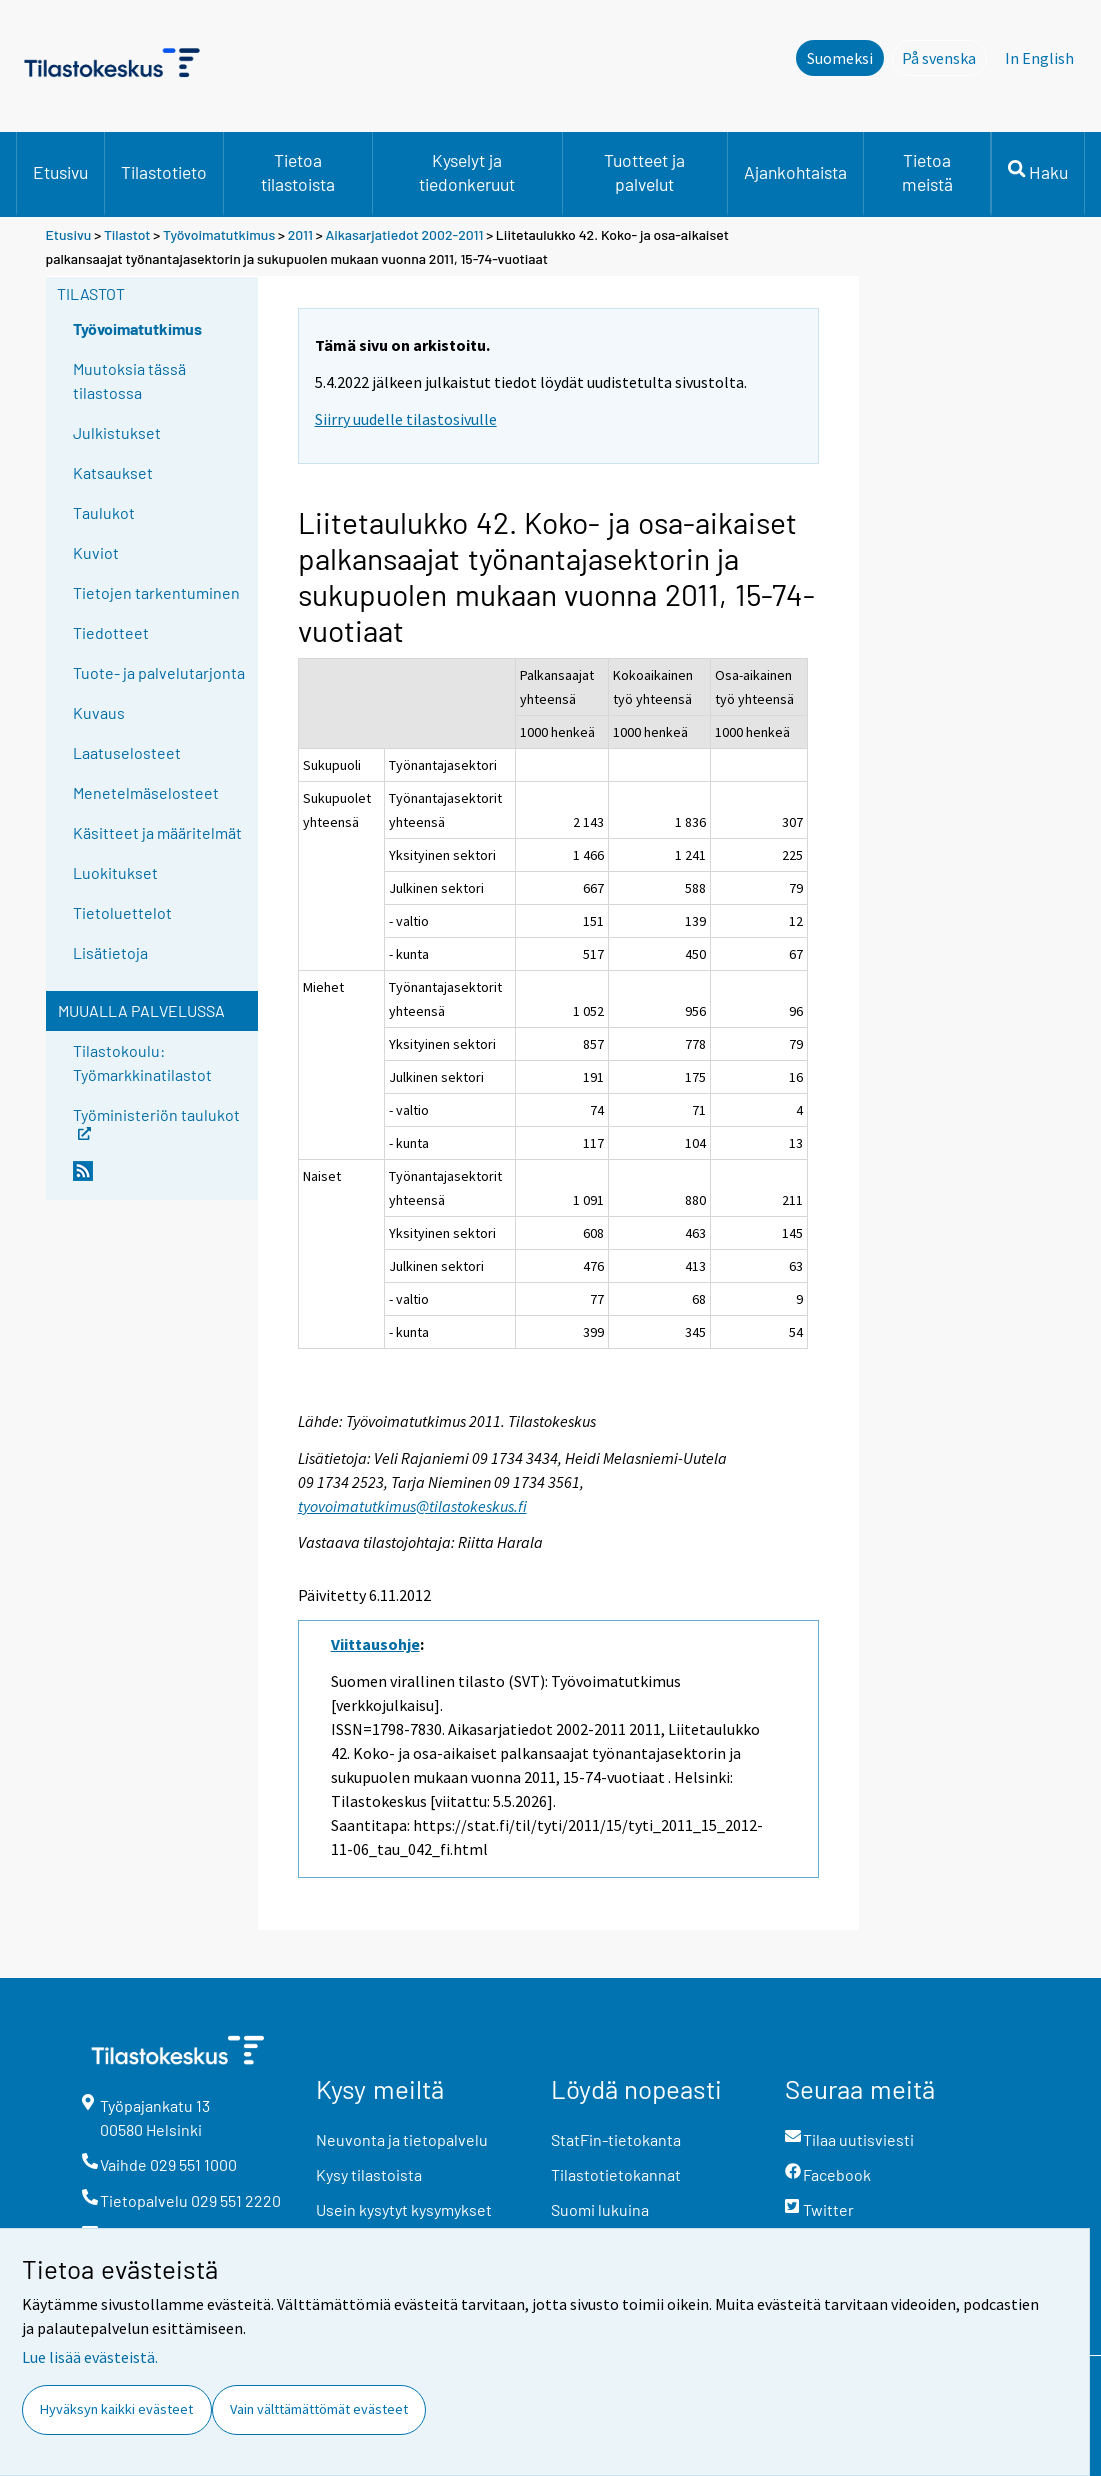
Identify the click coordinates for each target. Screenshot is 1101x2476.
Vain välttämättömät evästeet (319, 2409)
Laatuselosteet (127, 752)
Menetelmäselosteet (146, 792)
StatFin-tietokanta (616, 2139)
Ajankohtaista (795, 172)
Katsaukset (113, 472)
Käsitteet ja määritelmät (157, 832)
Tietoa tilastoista (298, 172)
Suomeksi (840, 58)
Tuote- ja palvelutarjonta (159, 672)
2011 (300, 234)
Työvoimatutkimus (219, 234)
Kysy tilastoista (369, 2174)
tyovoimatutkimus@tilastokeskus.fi (412, 1506)
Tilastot (127, 234)
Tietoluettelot (122, 912)
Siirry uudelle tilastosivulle (406, 419)
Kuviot (96, 552)
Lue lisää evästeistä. (90, 2357)
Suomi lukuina (600, 2209)
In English (1039, 58)
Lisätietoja (110, 952)
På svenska (944, 57)
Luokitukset (115, 872)
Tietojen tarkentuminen (156, 592)
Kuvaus (99, 712)
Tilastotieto (164, 172)
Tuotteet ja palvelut (644, 172)
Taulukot (104, 512)
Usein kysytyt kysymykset (404, 2209)
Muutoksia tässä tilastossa (129, 380)
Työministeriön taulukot (156, 1121)
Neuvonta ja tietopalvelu (402, 2139)
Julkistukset (117, 432)
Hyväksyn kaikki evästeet (116, 2409)
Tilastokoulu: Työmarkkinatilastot (142, 1062)
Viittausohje (375, 1644)
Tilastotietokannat (616, 2174)
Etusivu (60, 172)
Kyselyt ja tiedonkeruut (467, 172)
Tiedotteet (111, 632)
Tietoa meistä (927, 172)
